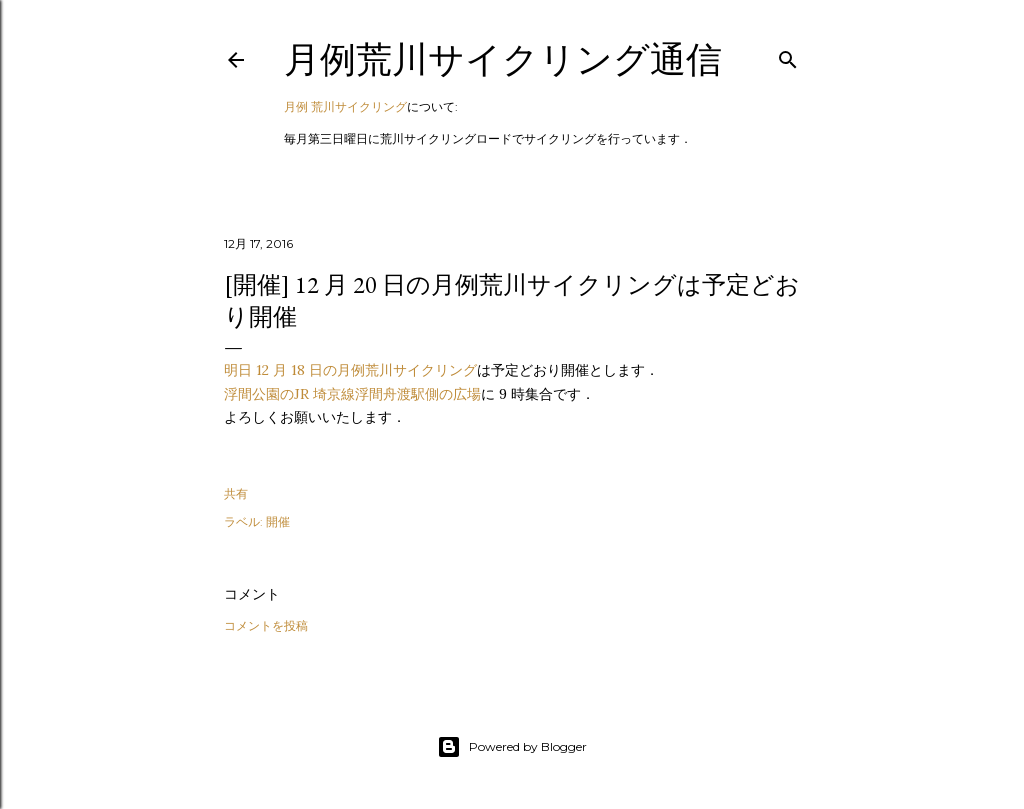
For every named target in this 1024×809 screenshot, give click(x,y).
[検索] (788, 55)
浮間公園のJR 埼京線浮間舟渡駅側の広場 (352, 394)
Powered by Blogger (512, 747)
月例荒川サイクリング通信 (503, 59)
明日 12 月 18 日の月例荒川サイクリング (350, 370)
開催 (278, 521)
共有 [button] (236, 493)
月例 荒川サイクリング (345, 106)
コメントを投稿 (266, 625)
